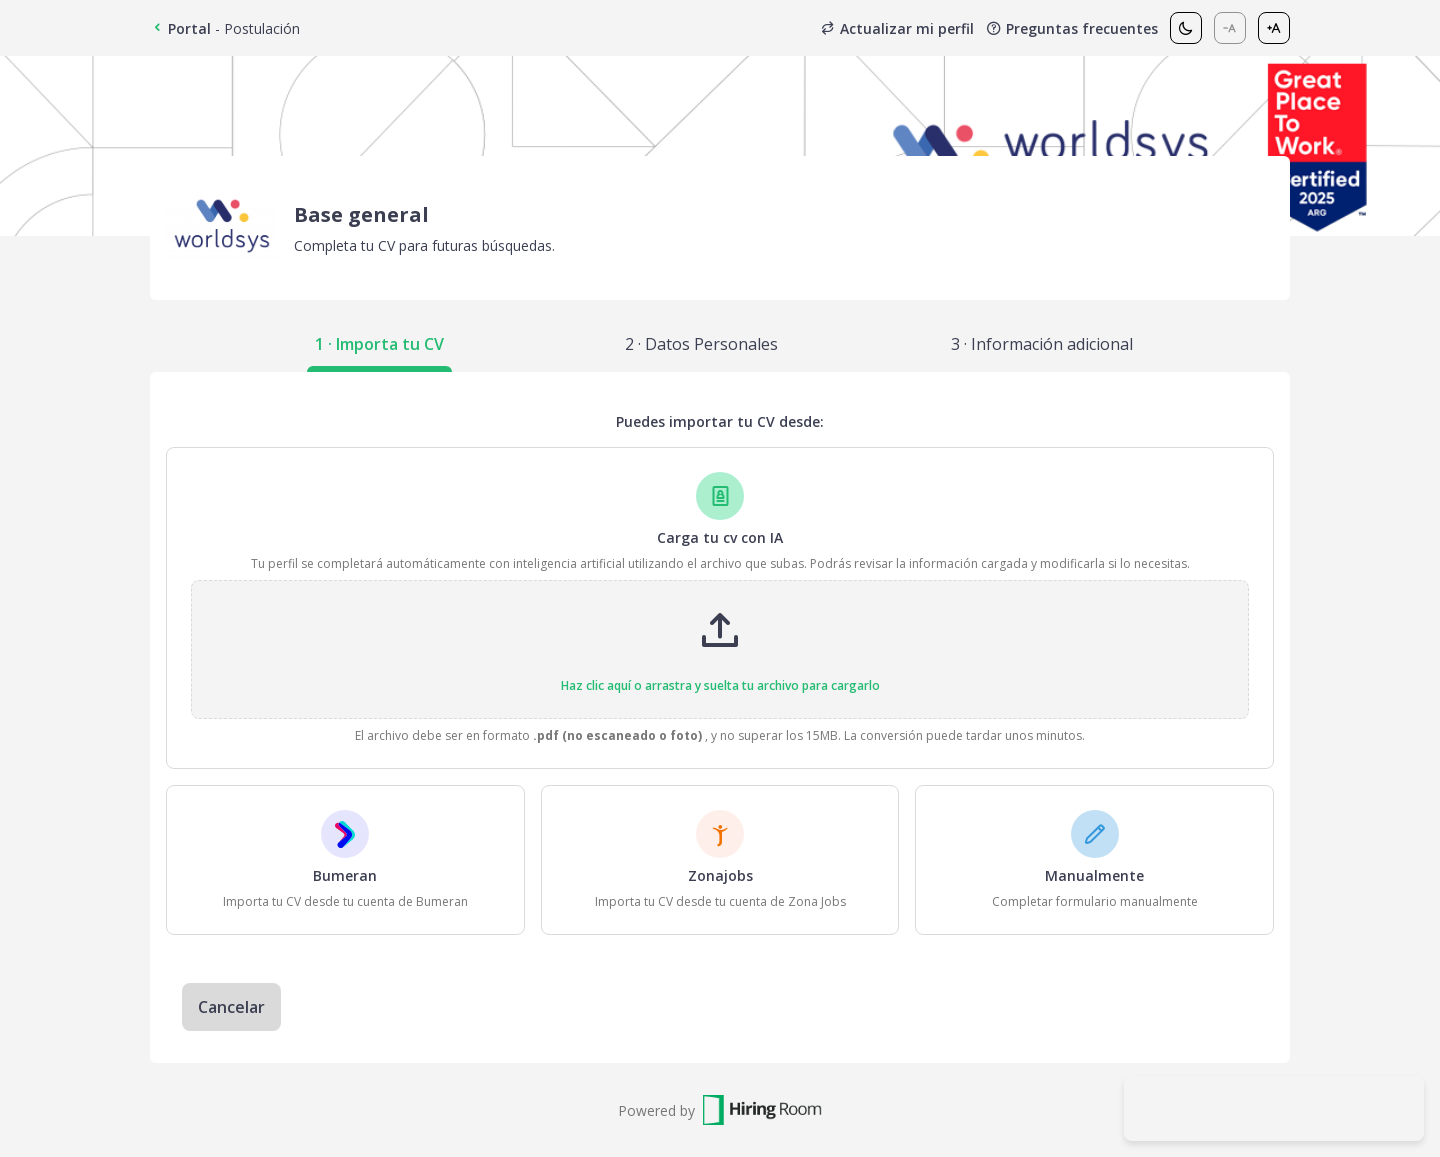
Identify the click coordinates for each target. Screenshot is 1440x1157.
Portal (180, 28)
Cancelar (231, 1007)
